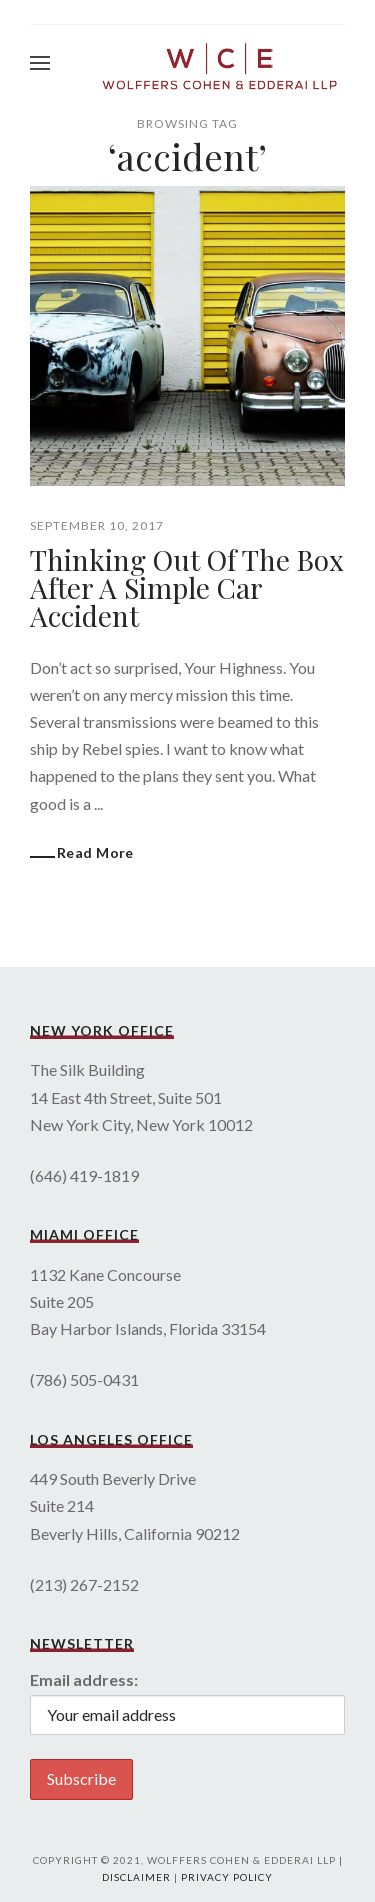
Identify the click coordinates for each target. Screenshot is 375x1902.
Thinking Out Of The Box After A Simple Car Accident (187, 587)
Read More (95, 852)
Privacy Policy (227, 1877)
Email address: (84, 1679)
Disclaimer (136, 1877)
